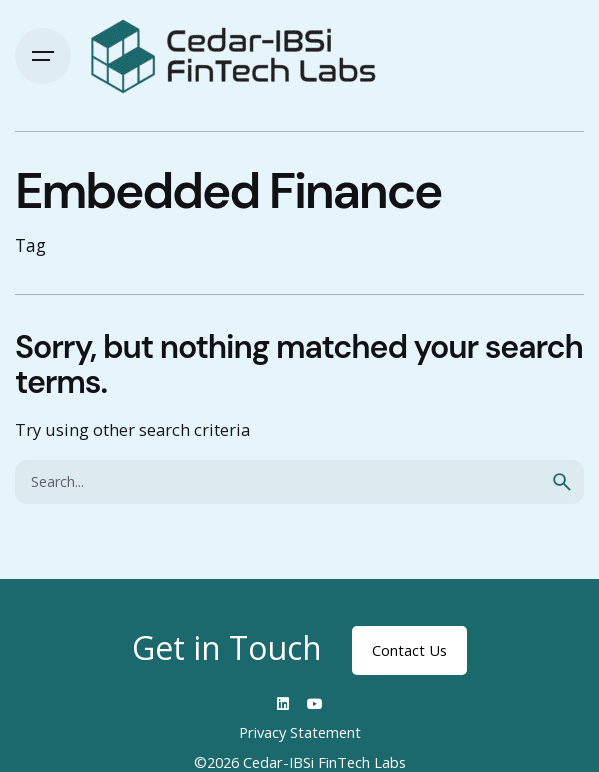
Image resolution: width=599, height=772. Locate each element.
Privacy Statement (300, 732)
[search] (562, 482)
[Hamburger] (43, 56)
